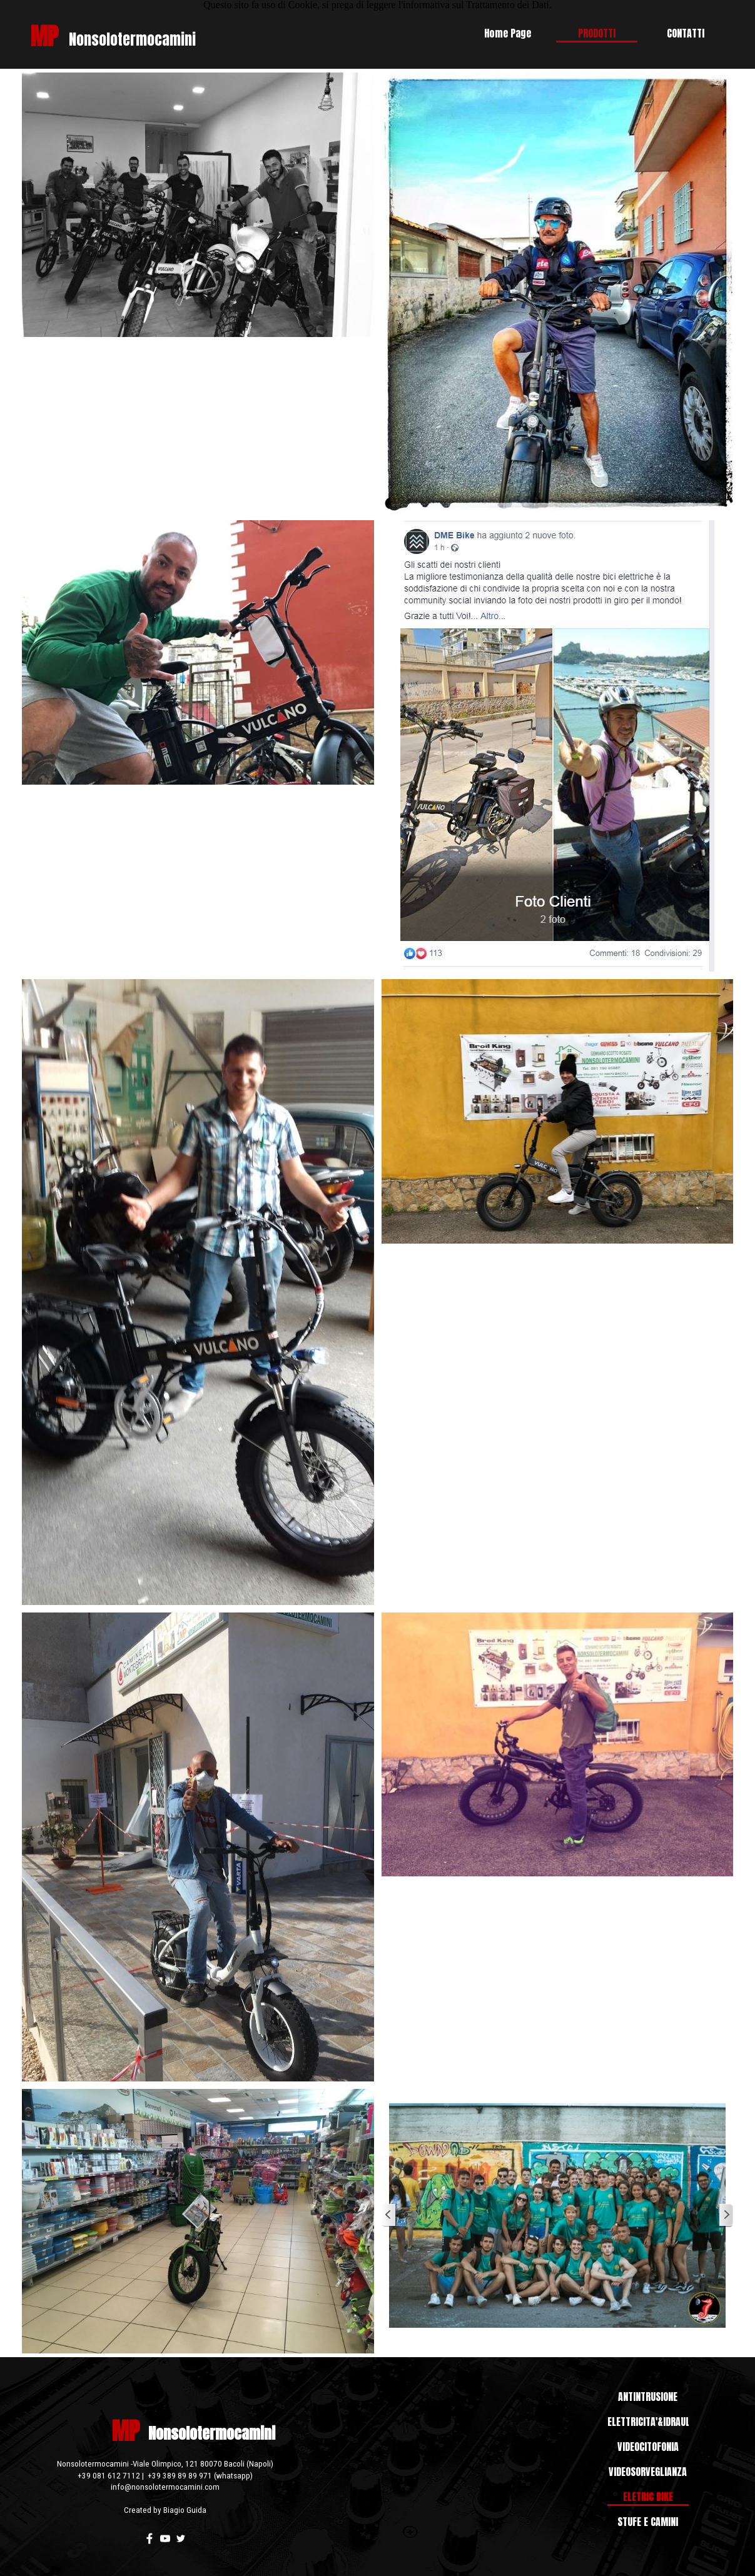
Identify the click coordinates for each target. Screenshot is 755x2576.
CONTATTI (685, 33)
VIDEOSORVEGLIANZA (648, 2471)
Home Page (507, 33)
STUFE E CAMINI (647, 2521)
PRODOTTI (597, 33)
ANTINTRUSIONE (647, 2396)
